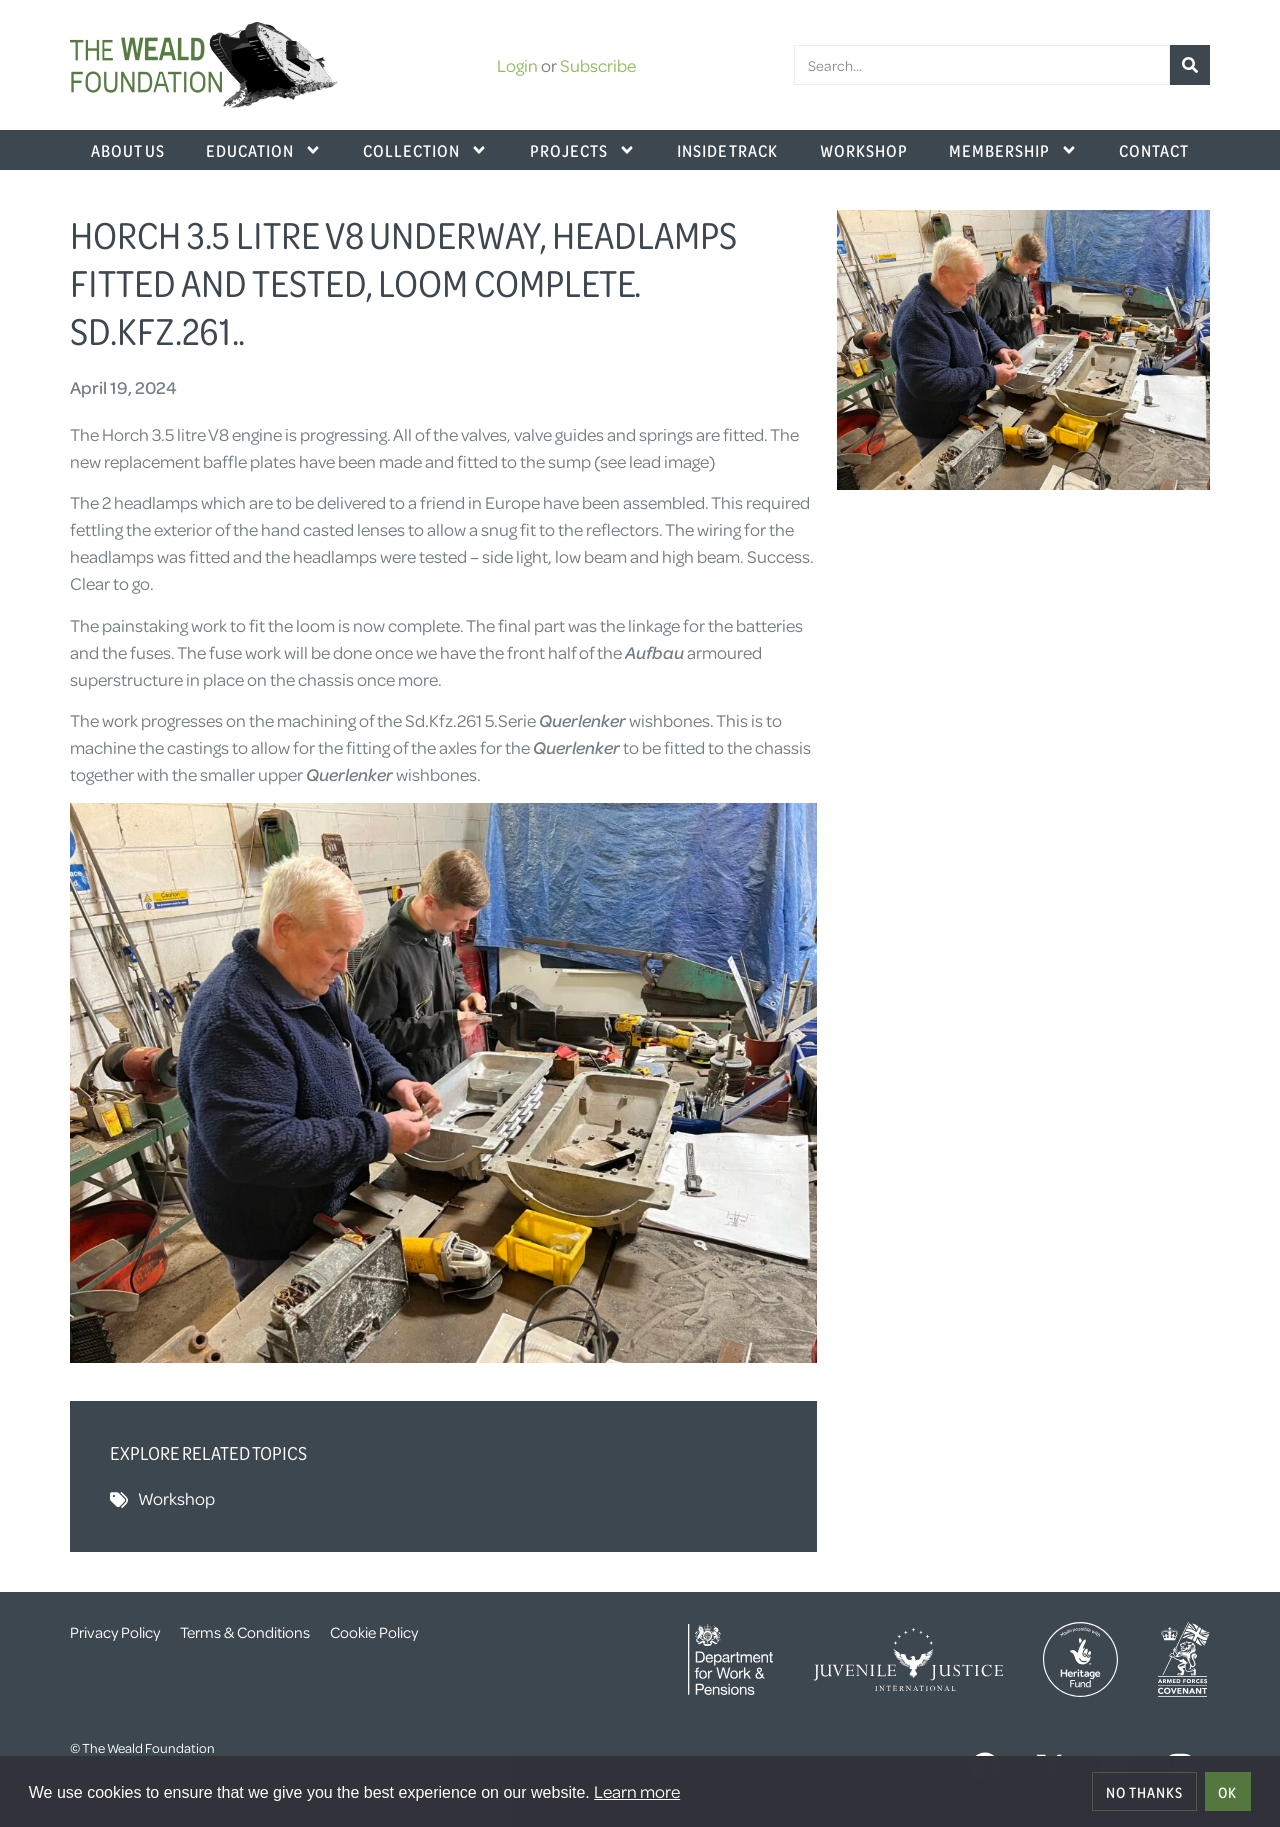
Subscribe (598, 65)
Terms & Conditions (245, 1632)
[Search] (1190, 65)
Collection (425, 150)
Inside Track (727, 150)
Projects (583, 150)
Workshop (864, 150)
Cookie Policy (374, 1632)
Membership (1013, 150)
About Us (128, 150)
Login (517, 65)
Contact (1154, 150)
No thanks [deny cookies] (1144, 1792)
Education (264, 150)
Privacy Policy (115, 1632)
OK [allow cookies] (1227, 1792)
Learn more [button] (637, 1791)
